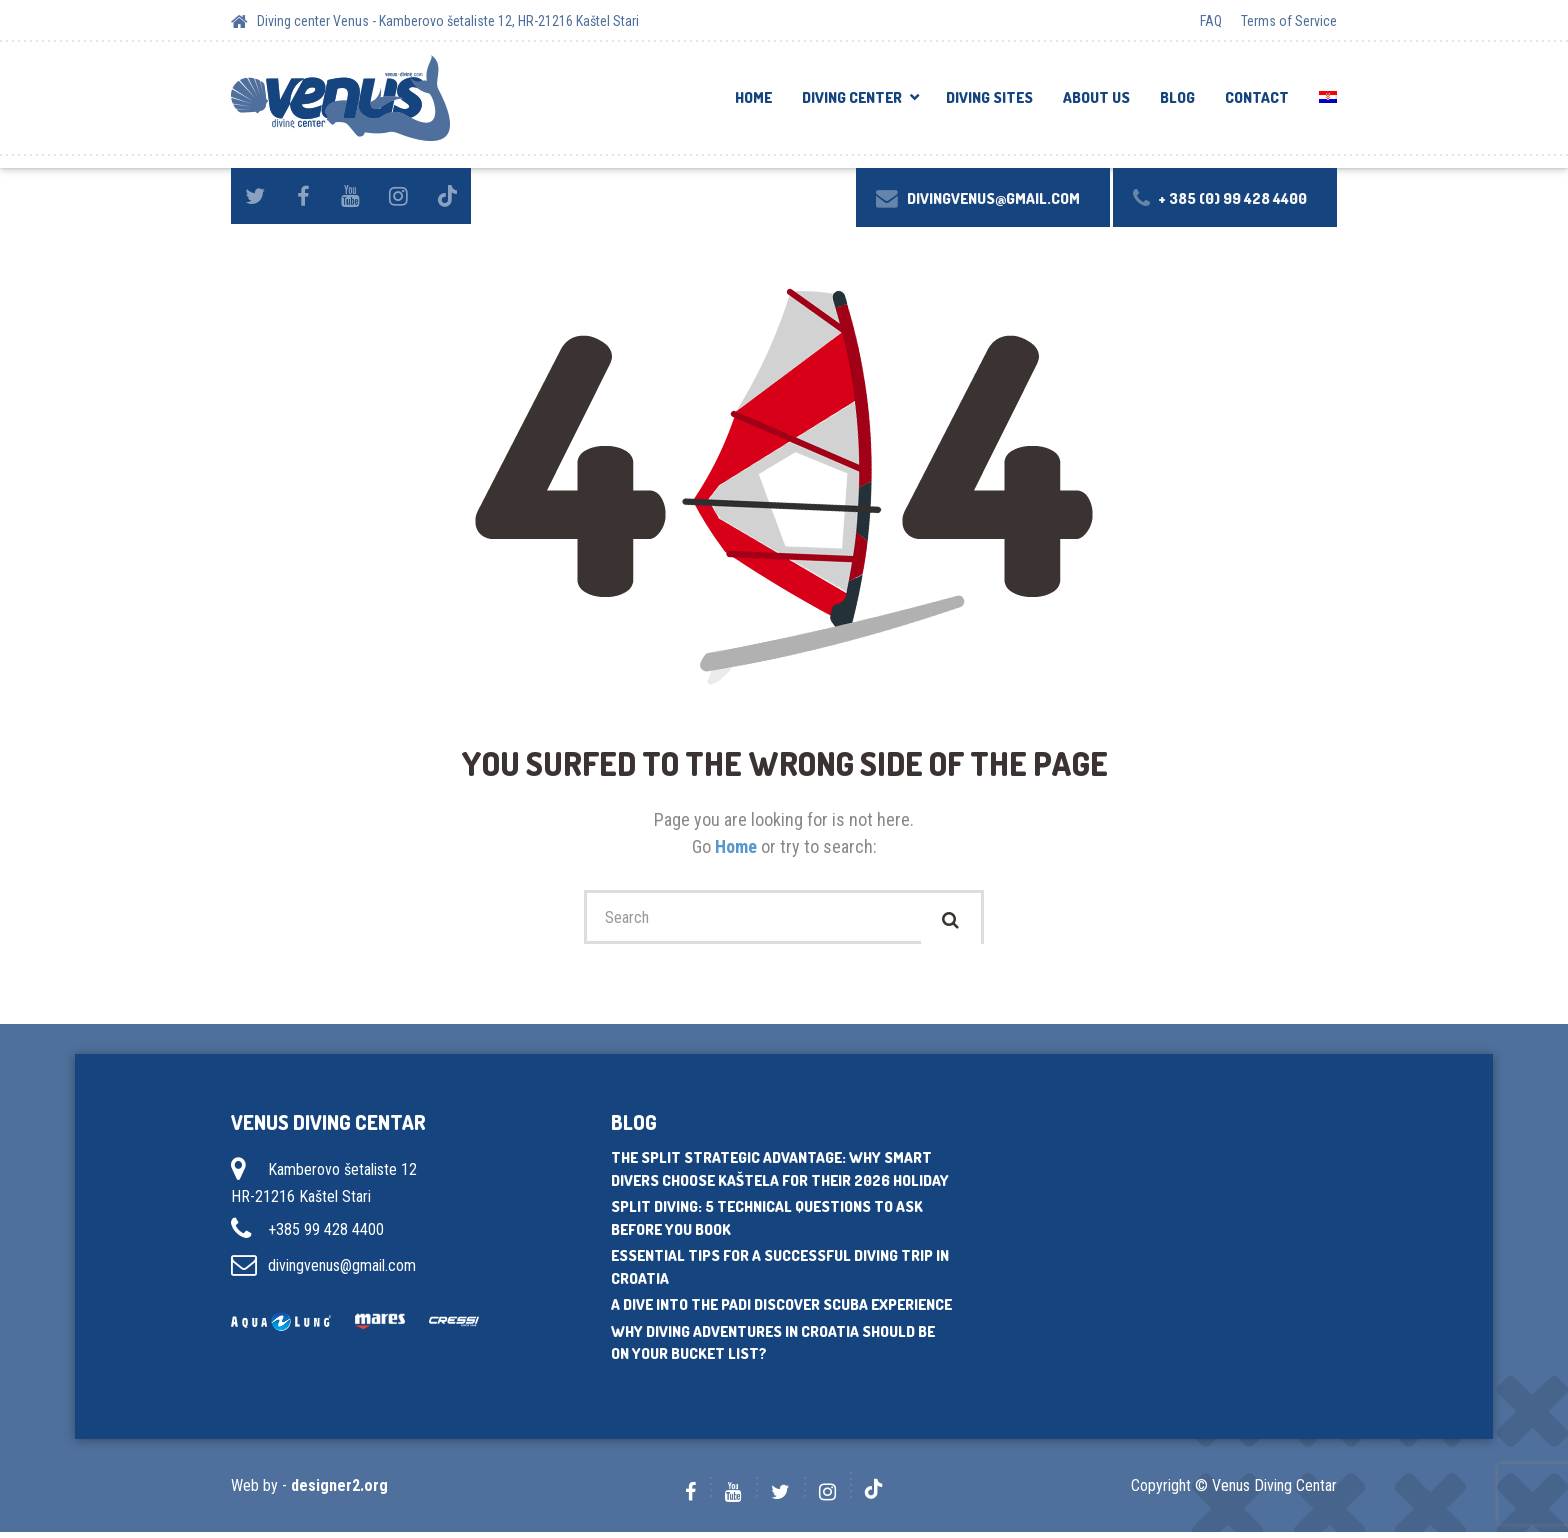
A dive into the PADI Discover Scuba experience (781, 1310)
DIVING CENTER (852, 97)
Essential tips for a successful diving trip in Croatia (780, 1273)
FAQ (1211, 21)
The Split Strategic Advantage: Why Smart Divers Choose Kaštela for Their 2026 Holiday (780, 1175)
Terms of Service (1289, 21)
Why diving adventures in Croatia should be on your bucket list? (773, 1348)
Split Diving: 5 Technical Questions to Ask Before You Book (767, 1224)
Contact (1257, 97)
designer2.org (339, 1491)
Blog (1177, 97)
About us (1096, 97)
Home (753, 97)
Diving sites (989, 97)
